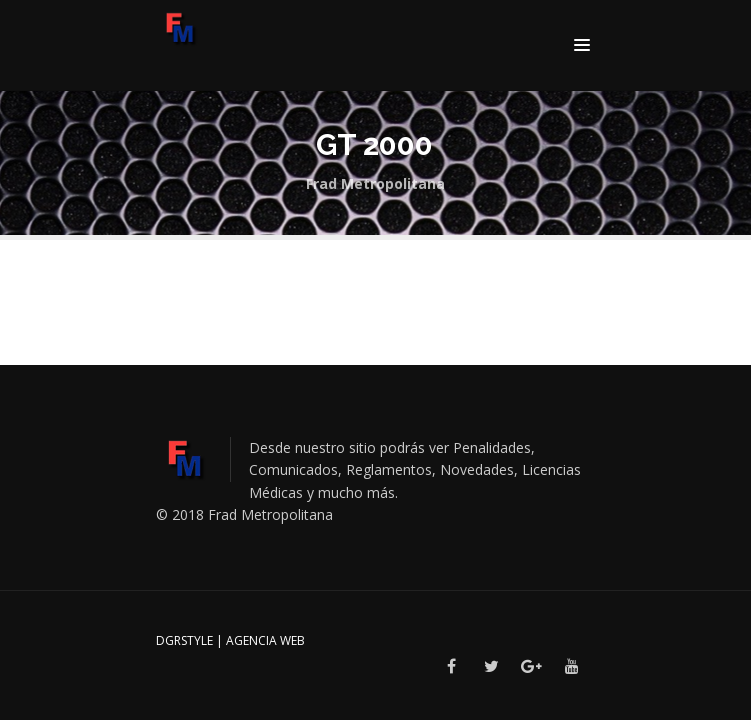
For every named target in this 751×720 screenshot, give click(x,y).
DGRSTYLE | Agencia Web (230, 640)
